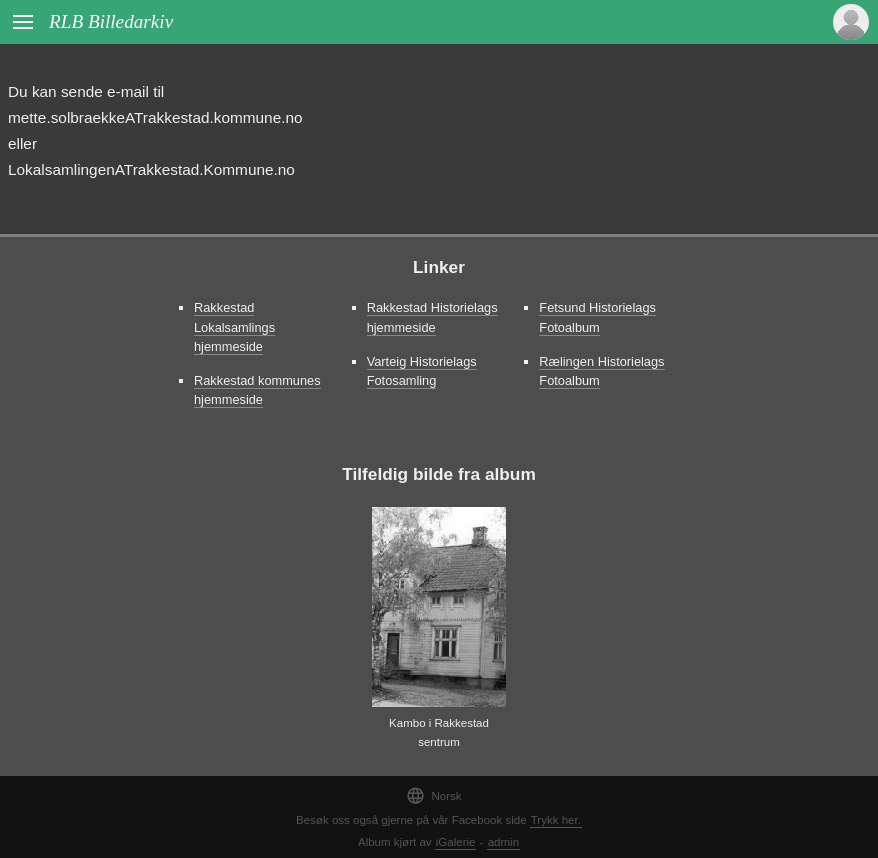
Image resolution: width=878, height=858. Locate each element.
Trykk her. (556, 820)
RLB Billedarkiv (111, 21)
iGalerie (456, 842)
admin (503, 842)
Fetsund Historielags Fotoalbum (597, 317)
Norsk (433, 795)
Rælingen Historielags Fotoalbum (601, 371)
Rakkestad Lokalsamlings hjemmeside (234, 326)
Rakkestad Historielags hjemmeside (432, 317)
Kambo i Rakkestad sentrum (439, 732)
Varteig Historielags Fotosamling (422, 371)
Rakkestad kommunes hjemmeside (257, 390)
